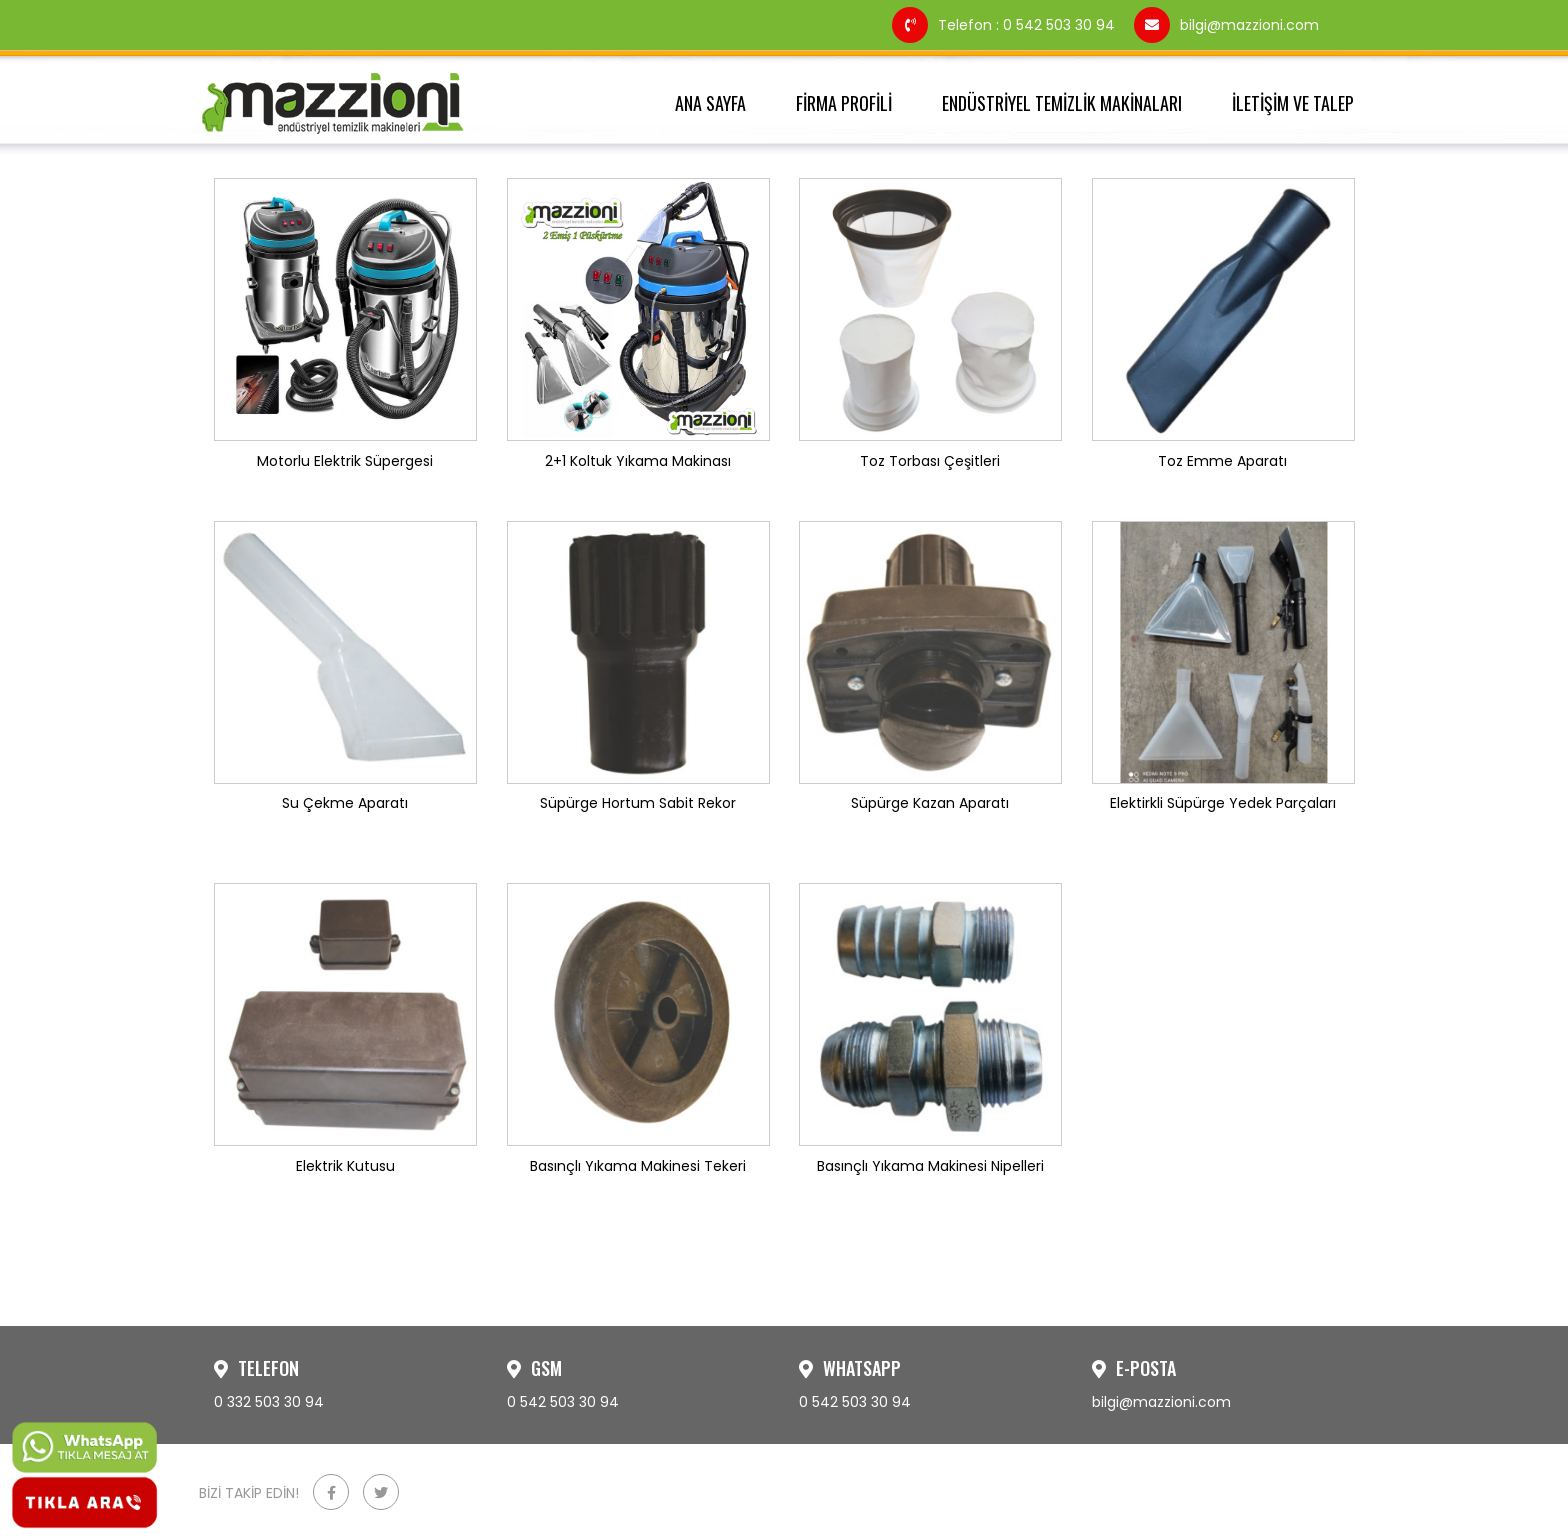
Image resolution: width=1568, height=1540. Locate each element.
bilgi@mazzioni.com (1226, 25)
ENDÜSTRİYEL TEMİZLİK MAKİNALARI (1062, 103)
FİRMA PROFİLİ (844, 103)
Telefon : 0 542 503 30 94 (1005, 25)
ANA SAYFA (710, 103)
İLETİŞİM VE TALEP (1293, 103)
